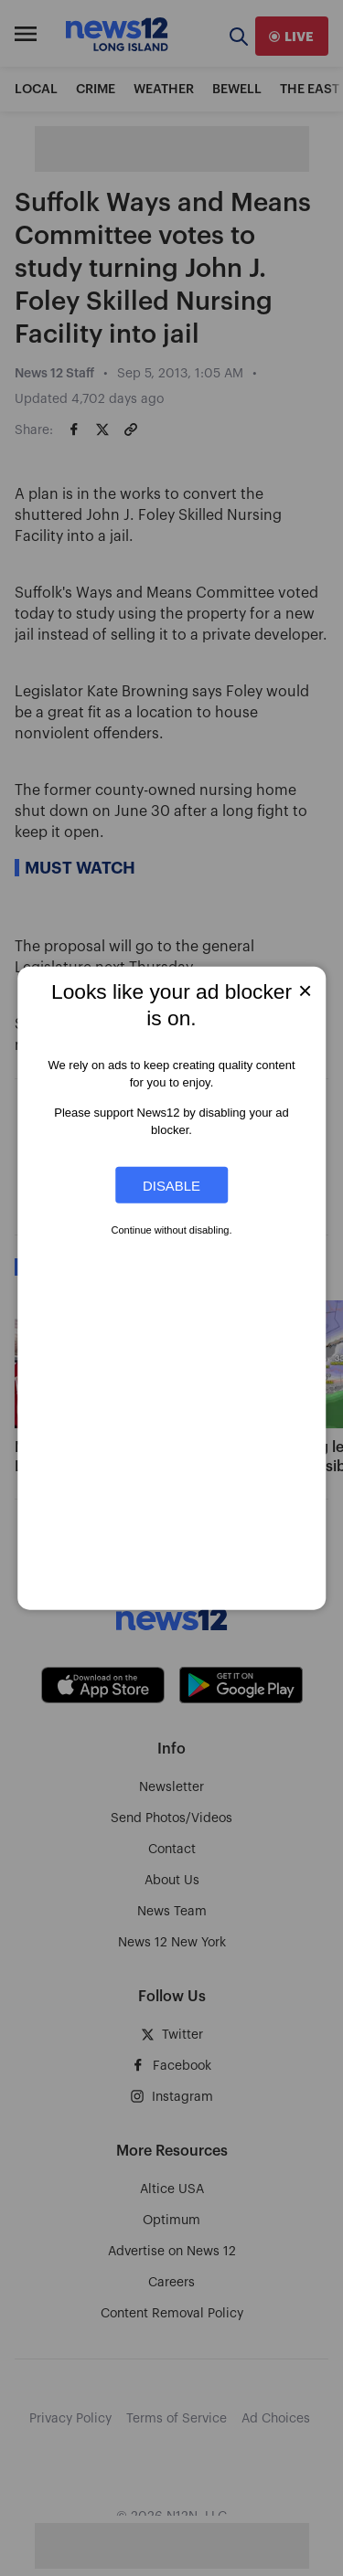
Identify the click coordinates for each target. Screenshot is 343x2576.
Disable (171, 1185)
